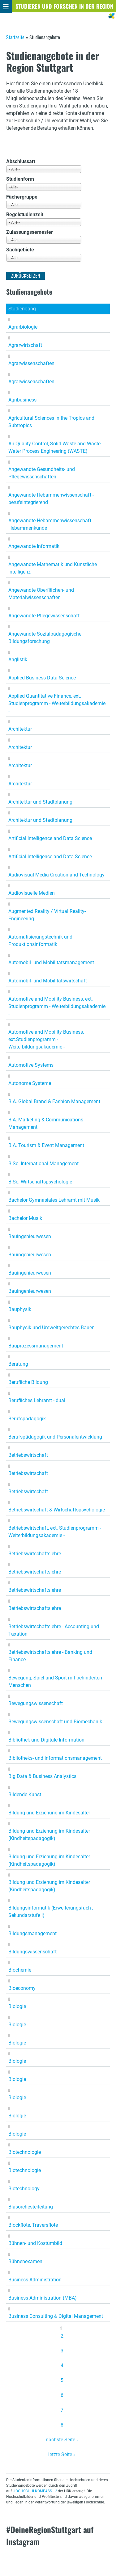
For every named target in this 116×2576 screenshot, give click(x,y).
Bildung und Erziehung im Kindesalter (49, 1813)
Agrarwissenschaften (31, 363)
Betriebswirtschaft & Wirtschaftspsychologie (56, 1510)
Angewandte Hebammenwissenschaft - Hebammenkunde (51, 524)
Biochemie (19, 1970)
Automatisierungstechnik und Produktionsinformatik (40, 940)
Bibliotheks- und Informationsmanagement (55, 1758)
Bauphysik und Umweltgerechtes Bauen (51, 1327)
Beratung (18, 1364)
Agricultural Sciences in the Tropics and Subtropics (51, 421)
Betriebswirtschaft (28, 1455)
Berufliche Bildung (28, 1382)
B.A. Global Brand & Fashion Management (54, 1101)
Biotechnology (24, 2188)
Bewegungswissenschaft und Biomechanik (55, 1722)
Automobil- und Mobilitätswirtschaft (47, 981)
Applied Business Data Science (42, 678)
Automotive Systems (31, 1065)
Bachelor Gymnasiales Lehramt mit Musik (54, 1200)
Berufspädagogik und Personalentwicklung (55, 1437)
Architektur (20, 729)
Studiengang (22, 309)
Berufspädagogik (27, 1419)
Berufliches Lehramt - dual (36, 1400)
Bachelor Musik (25, 1218)
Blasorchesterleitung (30, 2207)
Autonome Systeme (29, 1083)
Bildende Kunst (24, 1794)
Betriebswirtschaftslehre (34, 1554)
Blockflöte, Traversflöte (33, 2225)
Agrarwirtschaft (25, 345)
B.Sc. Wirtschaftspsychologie (40, 1182)
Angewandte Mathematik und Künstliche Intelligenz (52, 568)
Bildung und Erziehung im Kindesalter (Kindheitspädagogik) (49, 1834)
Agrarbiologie (22, 327)
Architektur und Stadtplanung (40, 802)
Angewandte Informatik (33, 546)
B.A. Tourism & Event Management (46, 1145)
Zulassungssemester (29, 232)
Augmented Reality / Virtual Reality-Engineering (47, 915)
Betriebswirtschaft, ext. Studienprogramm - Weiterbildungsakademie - (54, 1531)
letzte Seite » (62, 2454)
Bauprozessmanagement (35, 1346)
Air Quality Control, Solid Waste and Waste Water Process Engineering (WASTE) (54, 447)
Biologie (17, 2006)
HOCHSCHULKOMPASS (32, 2491)
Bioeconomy (22, 1988)
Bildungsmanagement (32, 1933)
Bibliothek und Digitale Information (46, 1740)
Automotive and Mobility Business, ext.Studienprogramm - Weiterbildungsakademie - (46, 1039)
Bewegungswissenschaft (35, 1703)
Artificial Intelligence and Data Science (50, 838)
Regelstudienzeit (24, 214)
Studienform (20, 179)
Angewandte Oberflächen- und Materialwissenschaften (41, 593)
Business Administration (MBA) (42, 2298)
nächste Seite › (62, 2440)
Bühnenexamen (25, 2261)
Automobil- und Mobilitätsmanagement (51, 962)
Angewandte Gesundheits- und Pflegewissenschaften (41, 473)
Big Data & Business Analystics (42, 1776)
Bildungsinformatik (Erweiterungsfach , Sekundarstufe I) (50, 1911)
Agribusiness (22, 400)
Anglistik (17, 659)
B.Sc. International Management (43, 1163)
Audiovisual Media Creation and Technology (56, 875)
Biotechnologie (24, 2152)
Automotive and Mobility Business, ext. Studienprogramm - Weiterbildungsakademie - (56, 1006)
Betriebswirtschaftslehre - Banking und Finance (50, 1655)
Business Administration (35, 2280)
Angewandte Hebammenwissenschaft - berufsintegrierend (51, 498)
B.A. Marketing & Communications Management (45, 1123)
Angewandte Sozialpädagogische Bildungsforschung (44, 637)
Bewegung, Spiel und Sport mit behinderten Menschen (55, 1681)
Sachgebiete (20, 250)
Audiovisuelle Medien (31, 893)
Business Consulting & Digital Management (55, 2316)
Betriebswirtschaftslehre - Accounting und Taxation (53, 1630)
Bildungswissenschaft (32, 1952)
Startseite (15, 37)
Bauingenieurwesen (29, 1236)
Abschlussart (20, 161)
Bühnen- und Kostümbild (35, 2243)
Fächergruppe (21, 197)
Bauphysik (19, 1309)
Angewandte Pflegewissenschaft (43, 616)
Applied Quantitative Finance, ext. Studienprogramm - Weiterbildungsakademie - (56, 703)
